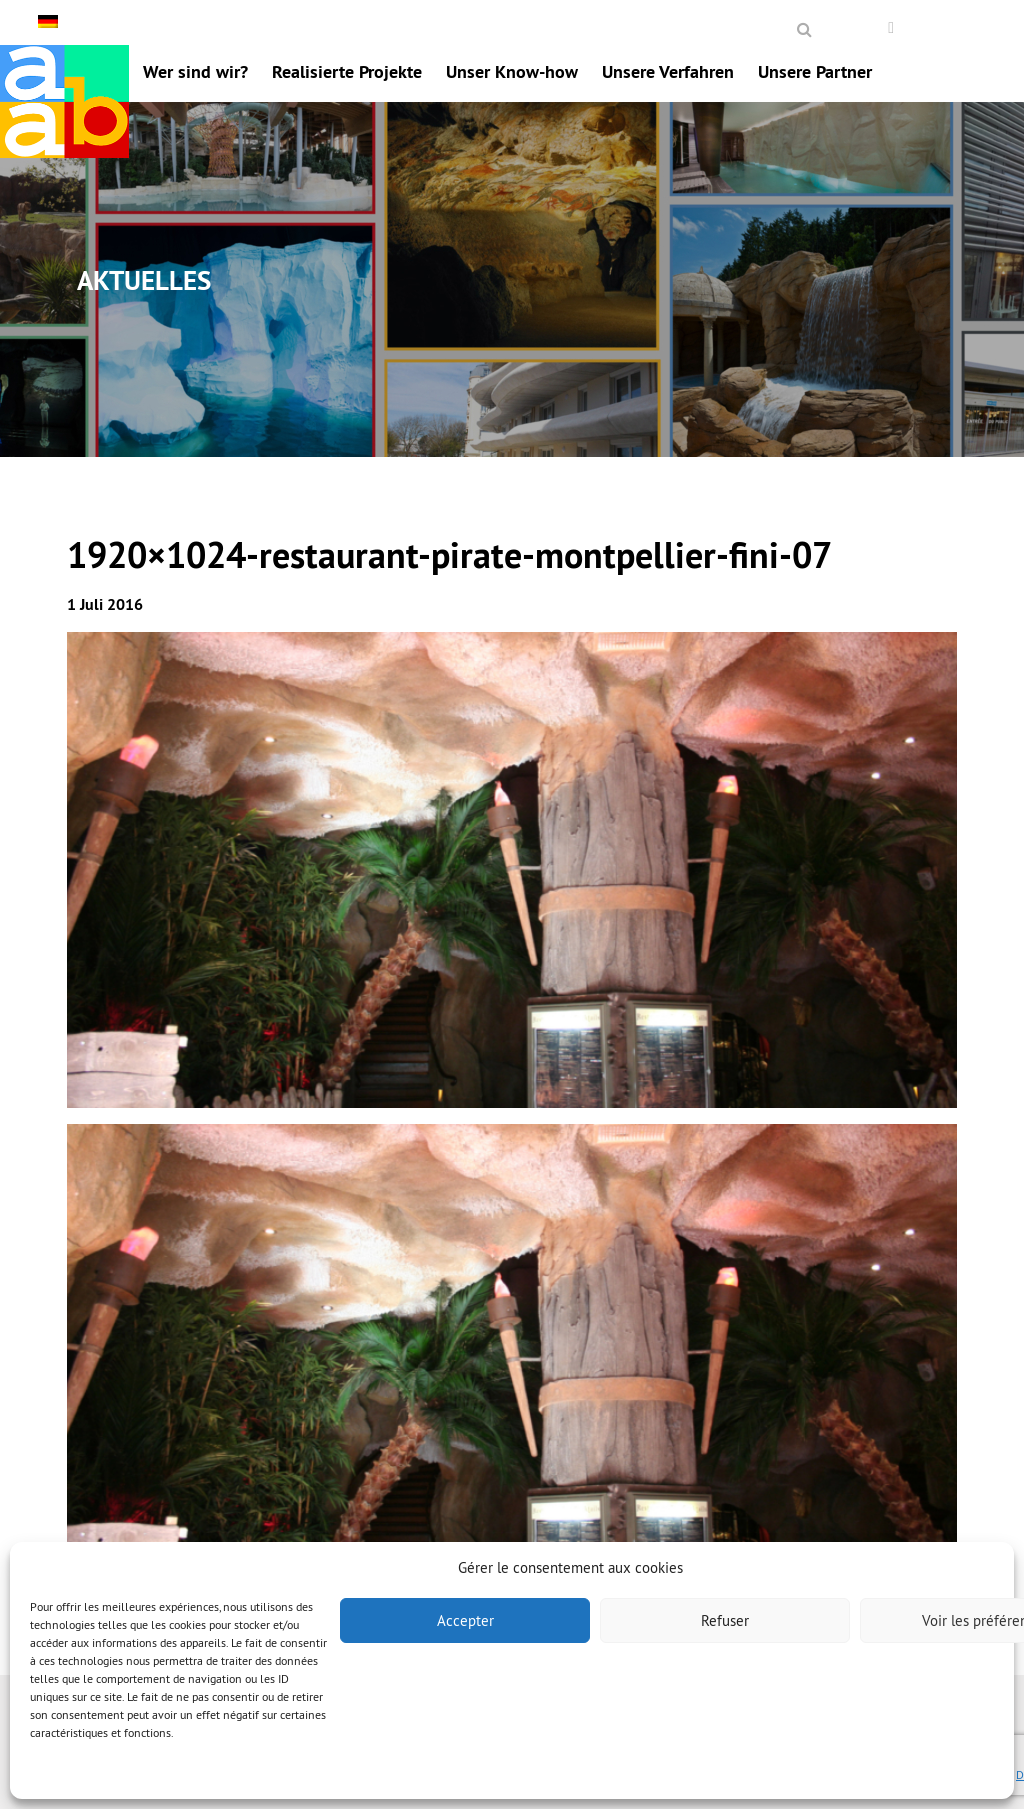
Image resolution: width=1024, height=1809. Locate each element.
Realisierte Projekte (347, 71)
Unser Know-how (512, 71)
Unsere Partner (815, 71)
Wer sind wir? (195, 71)
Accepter (465, 1620)
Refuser (725, 1620)
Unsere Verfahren (668, 71)
